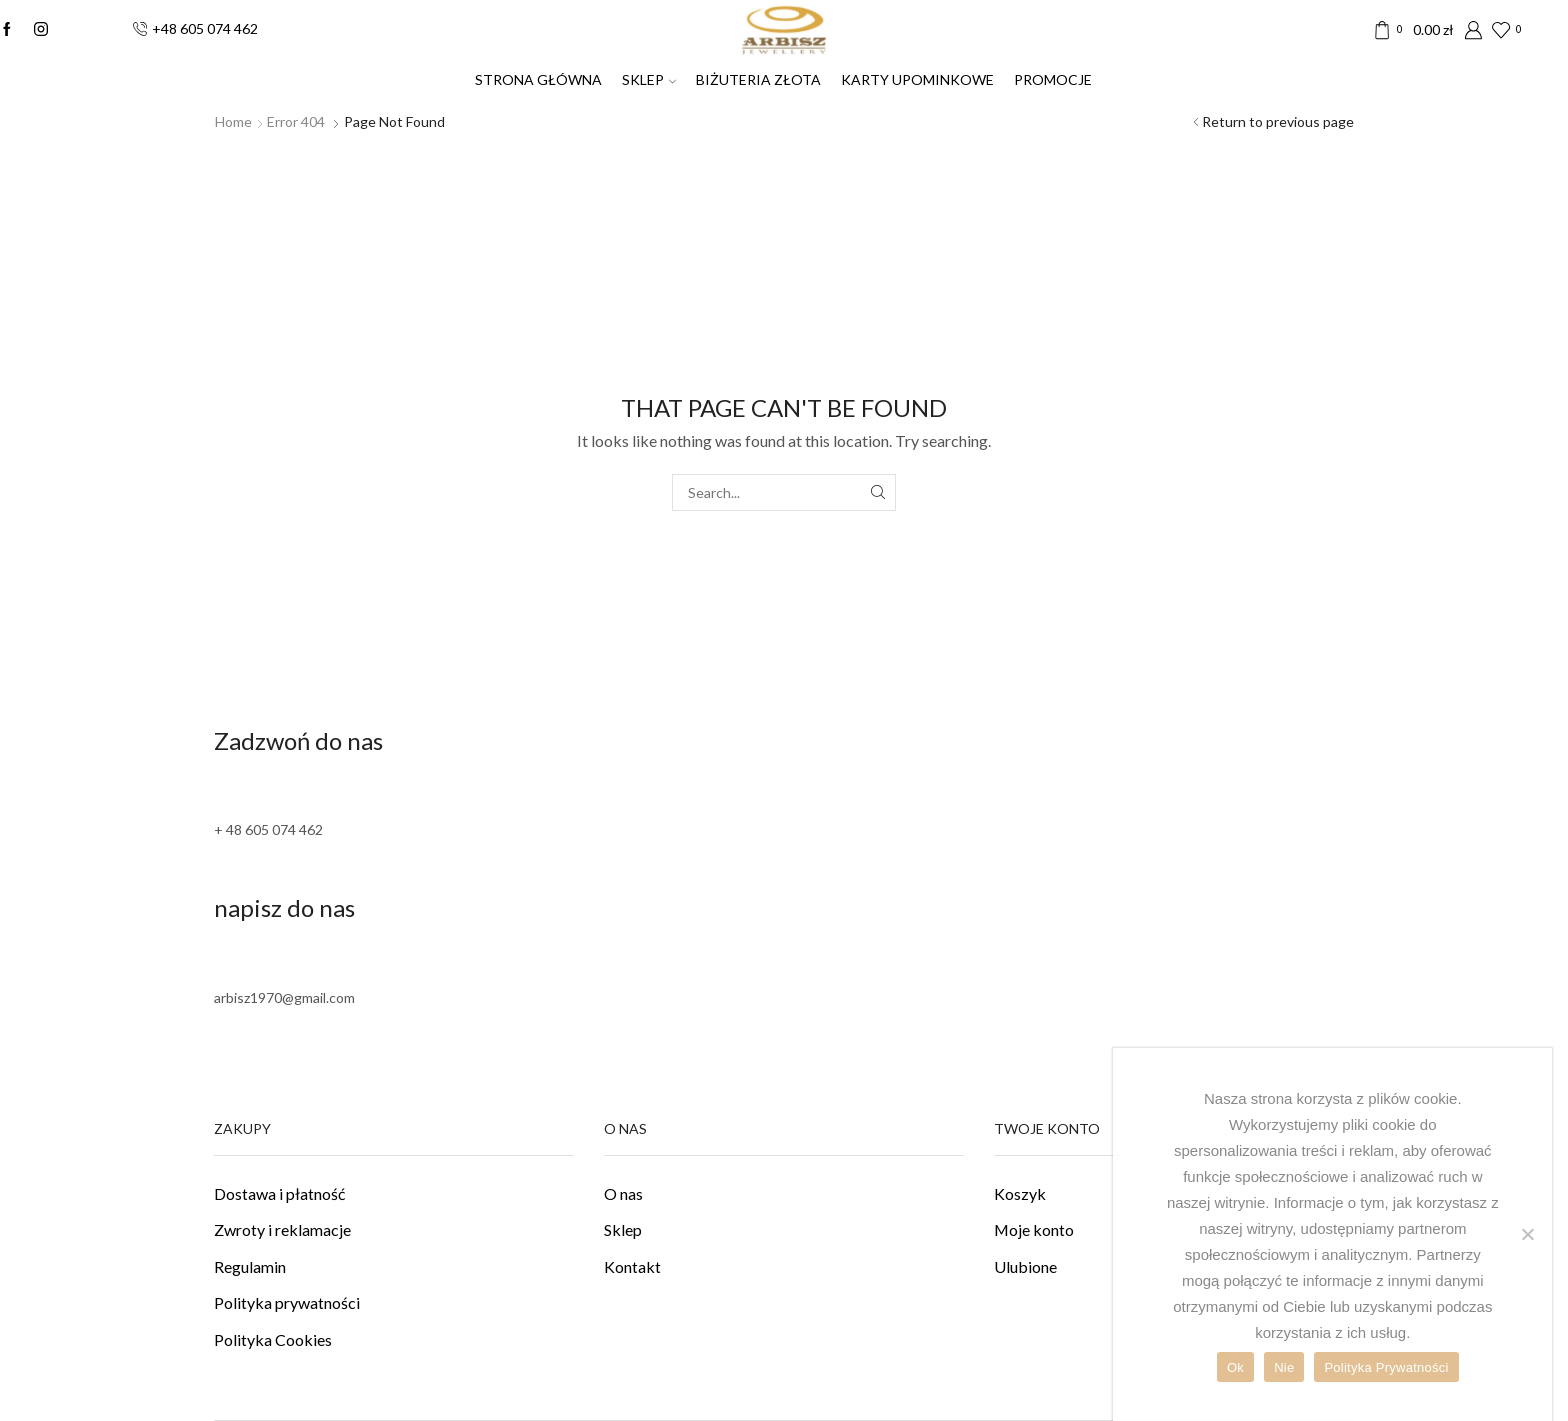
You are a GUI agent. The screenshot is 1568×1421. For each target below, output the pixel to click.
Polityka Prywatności (1386, 1367)
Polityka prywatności (287, 1302)
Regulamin (250, 1266)
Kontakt (632, 1266)
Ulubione (1025, 1266)
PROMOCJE (1053, 79)
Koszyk (1020, 1193)
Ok (1235, 1367)
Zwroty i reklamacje (282, 1229)
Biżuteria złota (758, 79)
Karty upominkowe (917, 79)
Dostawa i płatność (279, 1193)
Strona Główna (538, 79)
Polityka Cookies (273, 1339)
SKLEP (649, 79)
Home (233, 121)
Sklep (623, 1229)
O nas (623, 1193)
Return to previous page (1278, 121)
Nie (1284, 1367)
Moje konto (1034, 1229)
